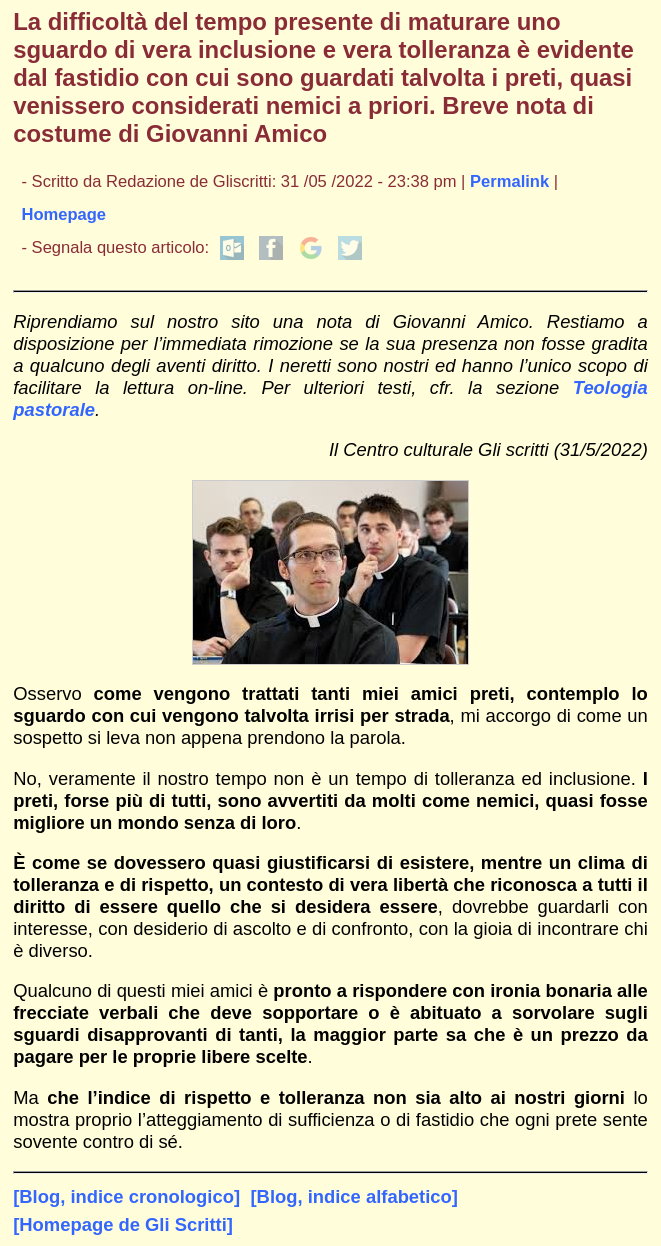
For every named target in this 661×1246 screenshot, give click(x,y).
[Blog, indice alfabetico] (353, 1196)
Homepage (63, 214)
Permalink (509, 181)
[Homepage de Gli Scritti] (123, 1224)
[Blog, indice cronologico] (126, 1196)
